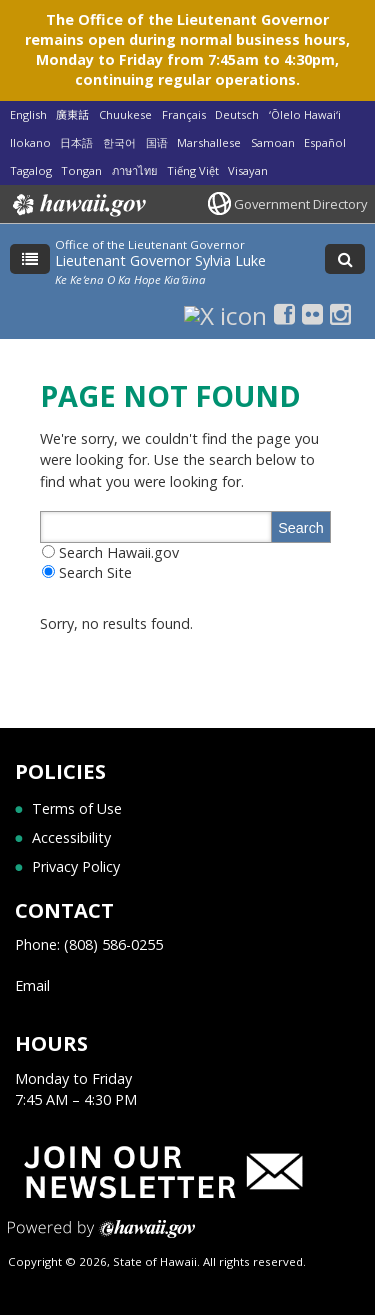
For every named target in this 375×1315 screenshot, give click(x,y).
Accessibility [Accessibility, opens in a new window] (71, 837)
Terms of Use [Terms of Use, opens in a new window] (77, 808)
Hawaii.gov (77, 205)
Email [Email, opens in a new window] (32, 985)
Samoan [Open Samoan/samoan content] (273, 142)
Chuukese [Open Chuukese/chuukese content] (125, 114)
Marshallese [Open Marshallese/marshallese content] (209, 142)
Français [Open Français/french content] (184, 114)
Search (301, 528)
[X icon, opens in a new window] (225, 313)
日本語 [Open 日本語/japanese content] (76, 142)
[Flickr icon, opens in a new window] (312, 313)
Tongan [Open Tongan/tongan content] (81, 170)
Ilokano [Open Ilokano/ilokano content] (30, 142)
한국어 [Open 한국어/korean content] (119, 142)
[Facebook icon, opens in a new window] (284, 313)
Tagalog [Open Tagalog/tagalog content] (31, 170)
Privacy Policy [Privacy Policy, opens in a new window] (76, 866)
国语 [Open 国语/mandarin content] (157, 142)
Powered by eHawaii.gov (101, 1236)
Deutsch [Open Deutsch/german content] (237, 114)
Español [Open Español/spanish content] (325, 142)
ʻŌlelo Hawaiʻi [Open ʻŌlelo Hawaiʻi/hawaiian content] (305, 114)
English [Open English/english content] (28, 114)
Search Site (95, 572)
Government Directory (300, 204)
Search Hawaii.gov (119, 552)
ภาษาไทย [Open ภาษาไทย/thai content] (134, 170)
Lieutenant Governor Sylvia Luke (160, 260)
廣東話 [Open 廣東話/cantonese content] (72, 114)
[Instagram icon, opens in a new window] (340, 313)
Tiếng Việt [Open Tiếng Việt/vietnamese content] (193, 170)
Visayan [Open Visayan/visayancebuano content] (248, 170)
